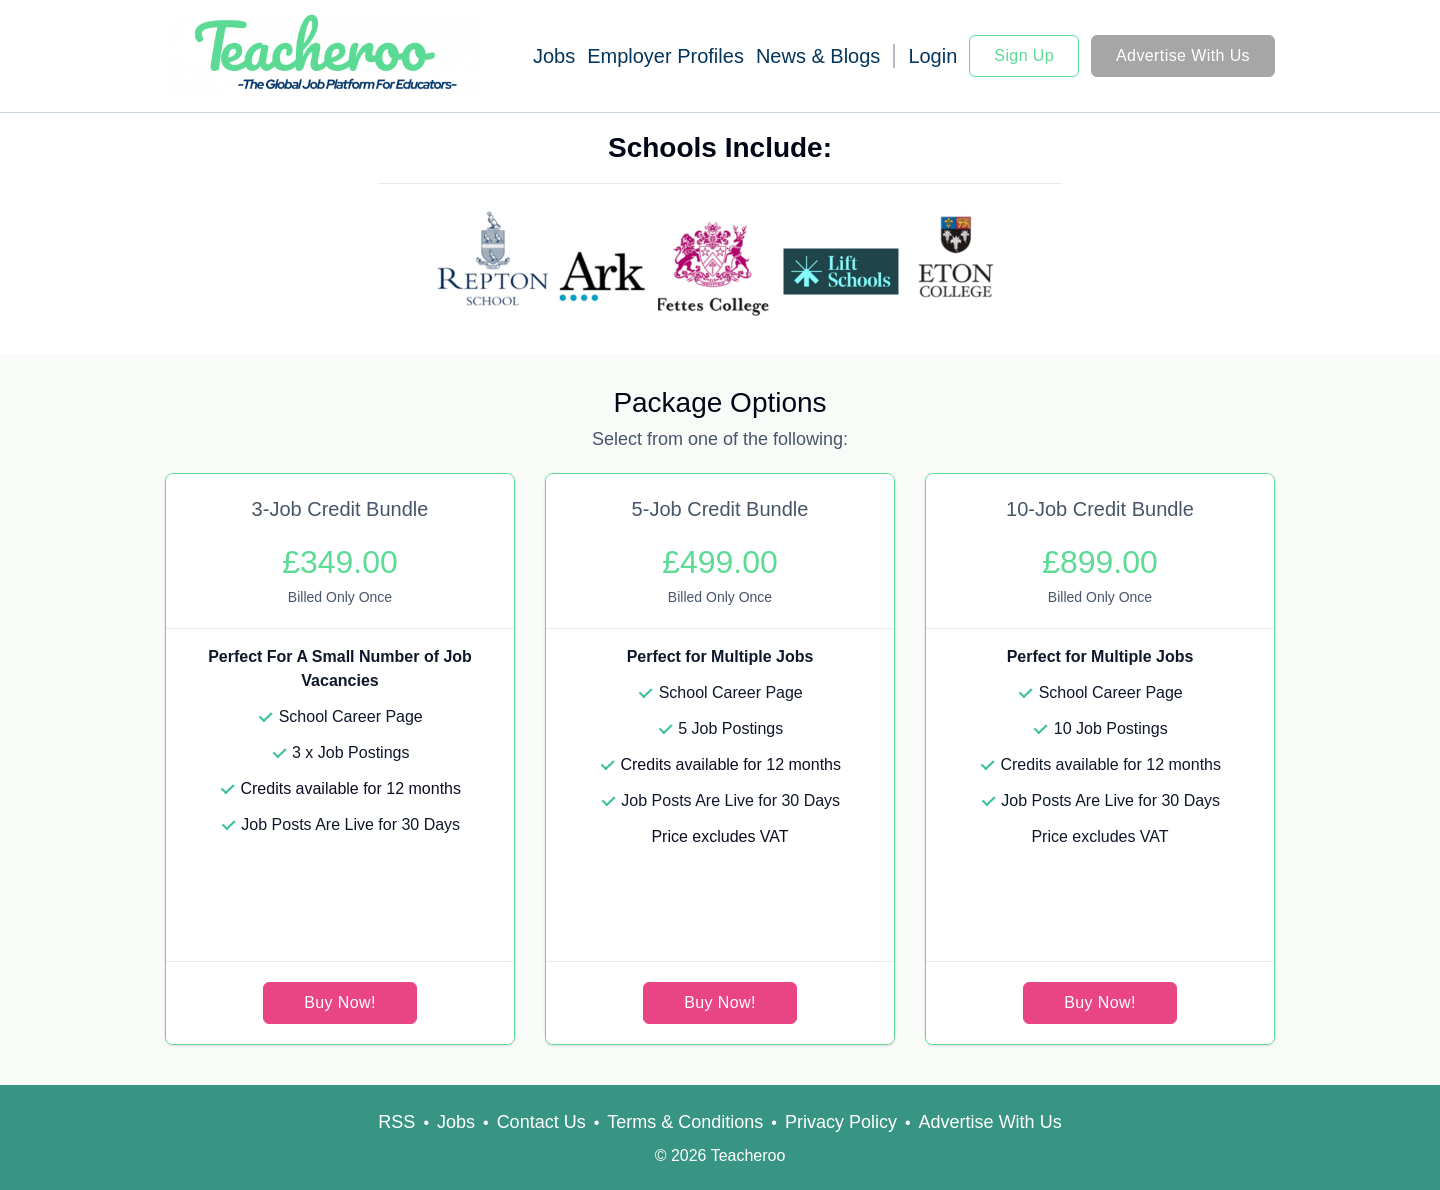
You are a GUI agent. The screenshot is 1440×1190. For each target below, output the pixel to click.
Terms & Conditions (685, 1122)
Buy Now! (340, 1002)
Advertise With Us (1183, 55)
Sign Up (1024, 55)
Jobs (554, 56)
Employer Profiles (665, 56)
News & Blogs (818, 56)
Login (932, 56)
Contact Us (541, 1122)
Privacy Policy (841, 1122)
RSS (396, 1122)
